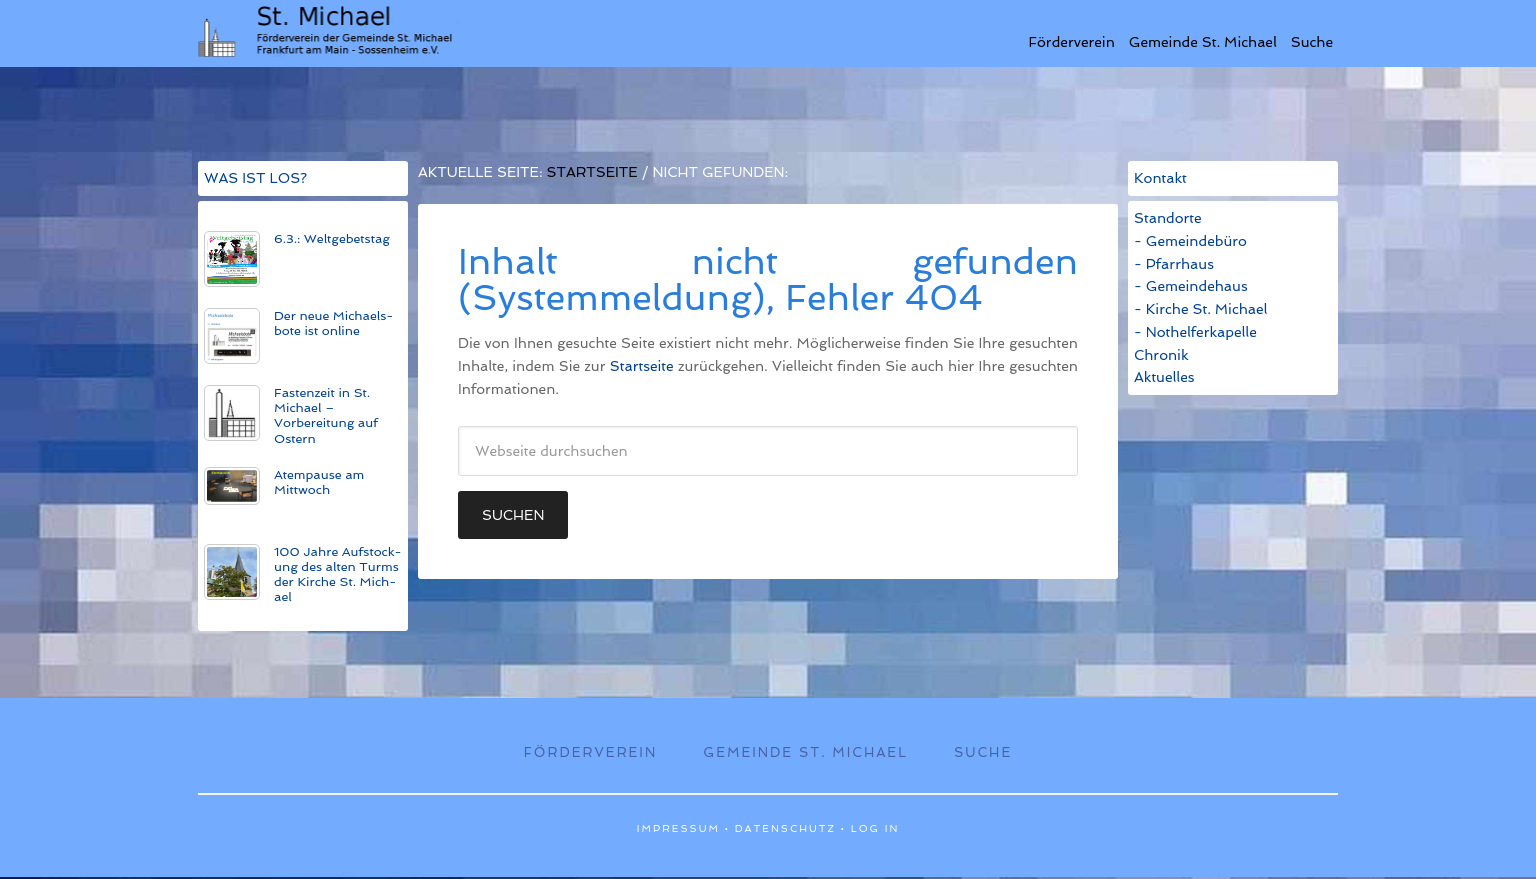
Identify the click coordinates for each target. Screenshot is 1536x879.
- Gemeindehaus (1191, 286)
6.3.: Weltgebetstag (332, 238)
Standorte (1168, 218)
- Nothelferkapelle (1195, 332)
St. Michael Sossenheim (330, 30)
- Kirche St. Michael (1200, 309)
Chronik (1161, 355)
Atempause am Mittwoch (319, 482)
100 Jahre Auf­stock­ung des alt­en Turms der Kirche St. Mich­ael (338, 574)
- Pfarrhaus (1174, 264)
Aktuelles (1164, 377)
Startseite (642, 366)
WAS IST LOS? (255, 178)
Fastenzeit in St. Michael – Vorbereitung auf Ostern (326, 415)
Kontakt (1160, 178)
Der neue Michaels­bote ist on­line (333, 323)
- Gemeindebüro (1190, 241)
